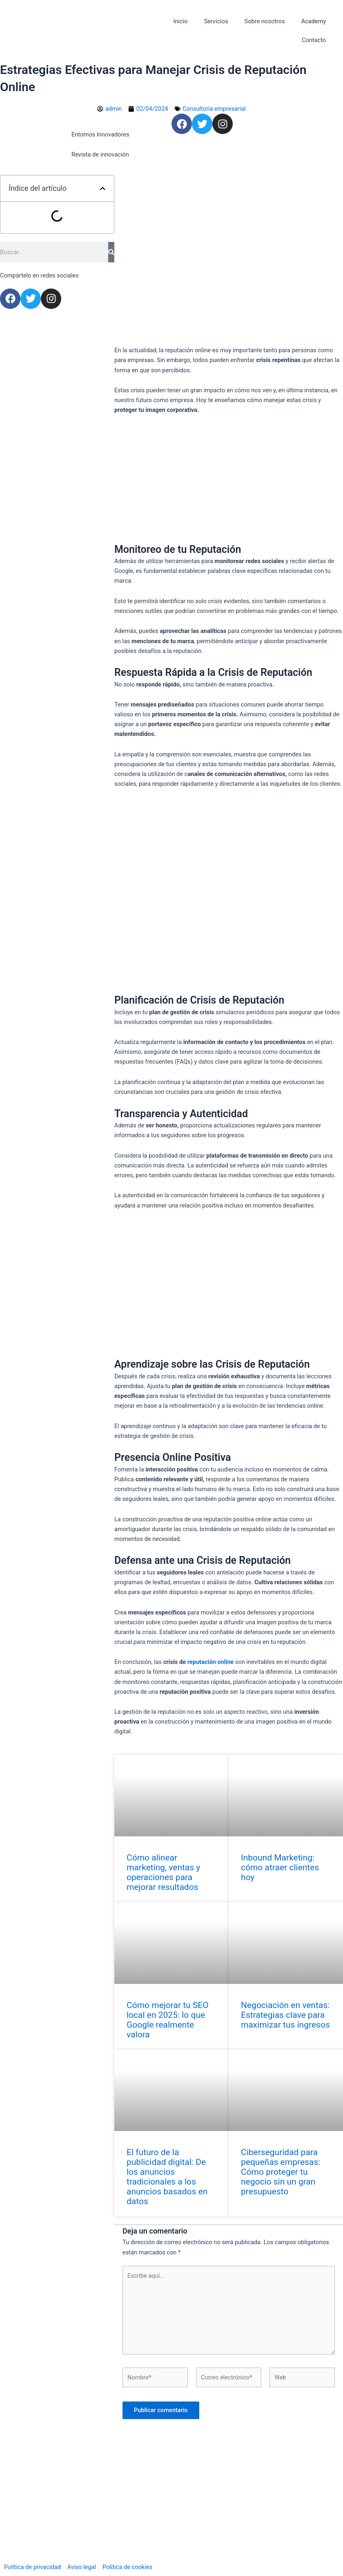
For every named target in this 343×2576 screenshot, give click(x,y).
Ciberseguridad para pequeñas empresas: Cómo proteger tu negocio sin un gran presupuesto (280, 2171)
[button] (103, 189)
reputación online (210, 1662)
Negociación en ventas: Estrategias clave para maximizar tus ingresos (285, 2015)
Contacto (314, 40)
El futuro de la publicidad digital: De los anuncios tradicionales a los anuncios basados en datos (167, 2176)
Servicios (216, 21)
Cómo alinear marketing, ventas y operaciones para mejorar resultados (163, 1872)
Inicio (180, 21)
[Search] (111, 252)
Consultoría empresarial (214, 108)
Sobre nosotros (264, 21)
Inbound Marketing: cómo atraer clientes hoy (280, 1867)
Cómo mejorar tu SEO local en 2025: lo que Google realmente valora (168, 2019)
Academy (313, 21)
